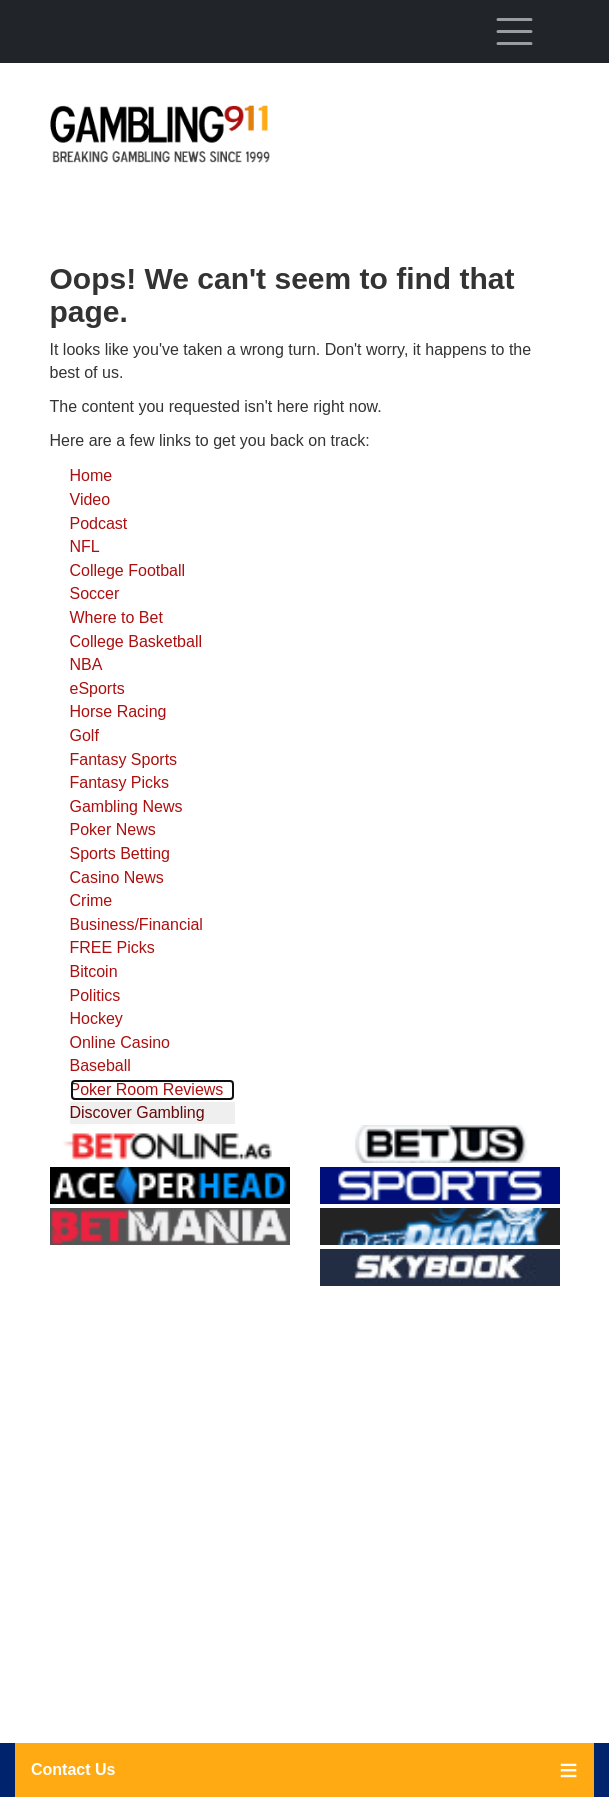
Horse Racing (118, 711)
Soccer (95, 593)
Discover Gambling (137, 1112)
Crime (91, 900)
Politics (95, 995)
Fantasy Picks (120, 782)
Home (91, 475)
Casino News (117, 877)
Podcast (99, 523)
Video (90, 499)
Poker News (113, 829)
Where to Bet (116, 617)
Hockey (96, 1018)
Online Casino (120, 1042)
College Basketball (136, 641)
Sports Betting (120, 853)
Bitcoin (94, 971)
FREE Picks (112, 947)
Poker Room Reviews (147, 1089)
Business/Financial (136, 924)
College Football (128, 570)
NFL (85, 546)
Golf (84, 735)
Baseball (100, 1065)
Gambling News (126, 806)
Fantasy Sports (124, 759)
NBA (86, 664)
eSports (97, 688)
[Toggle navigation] (515, 31)
